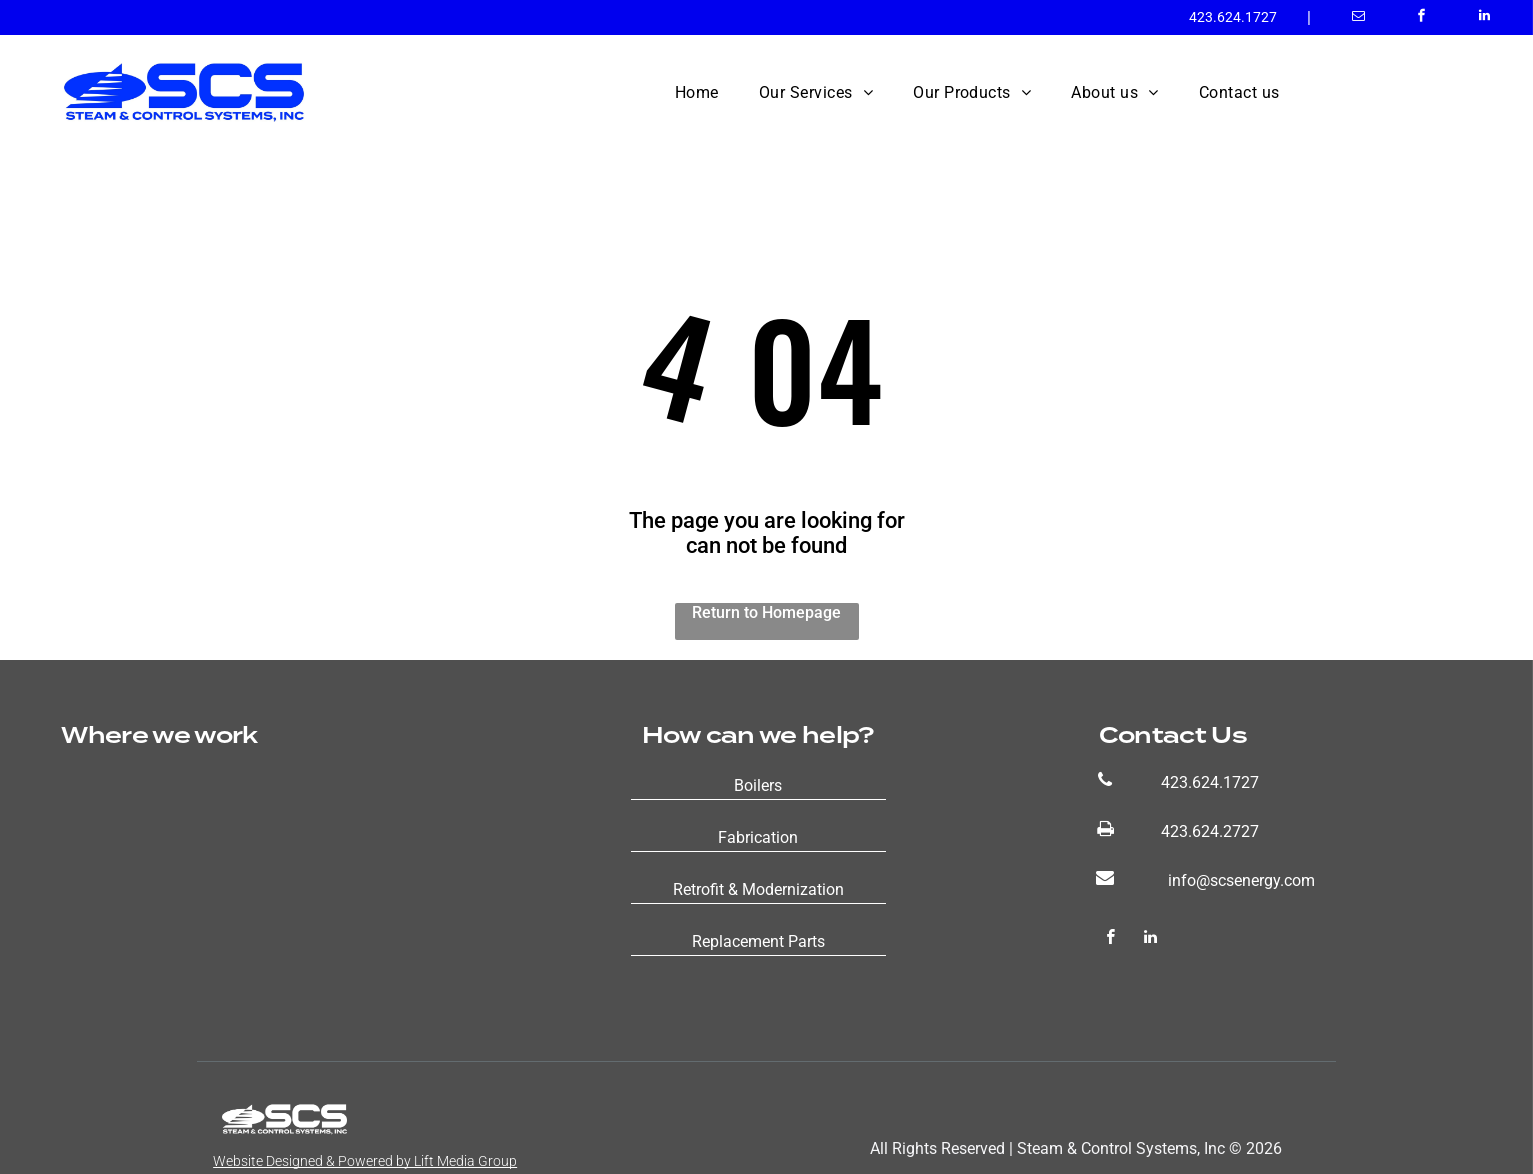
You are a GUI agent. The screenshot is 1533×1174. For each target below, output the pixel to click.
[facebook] (1421, 18)
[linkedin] (1484, 18)
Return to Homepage (766, 612)
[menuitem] (697, 92)
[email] (1358, 18)
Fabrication (758, 837)
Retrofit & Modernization (758, 889)
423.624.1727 (1233, 17)
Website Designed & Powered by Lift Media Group (365, 1161)
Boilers (758, 785)
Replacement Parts (758, 941)
